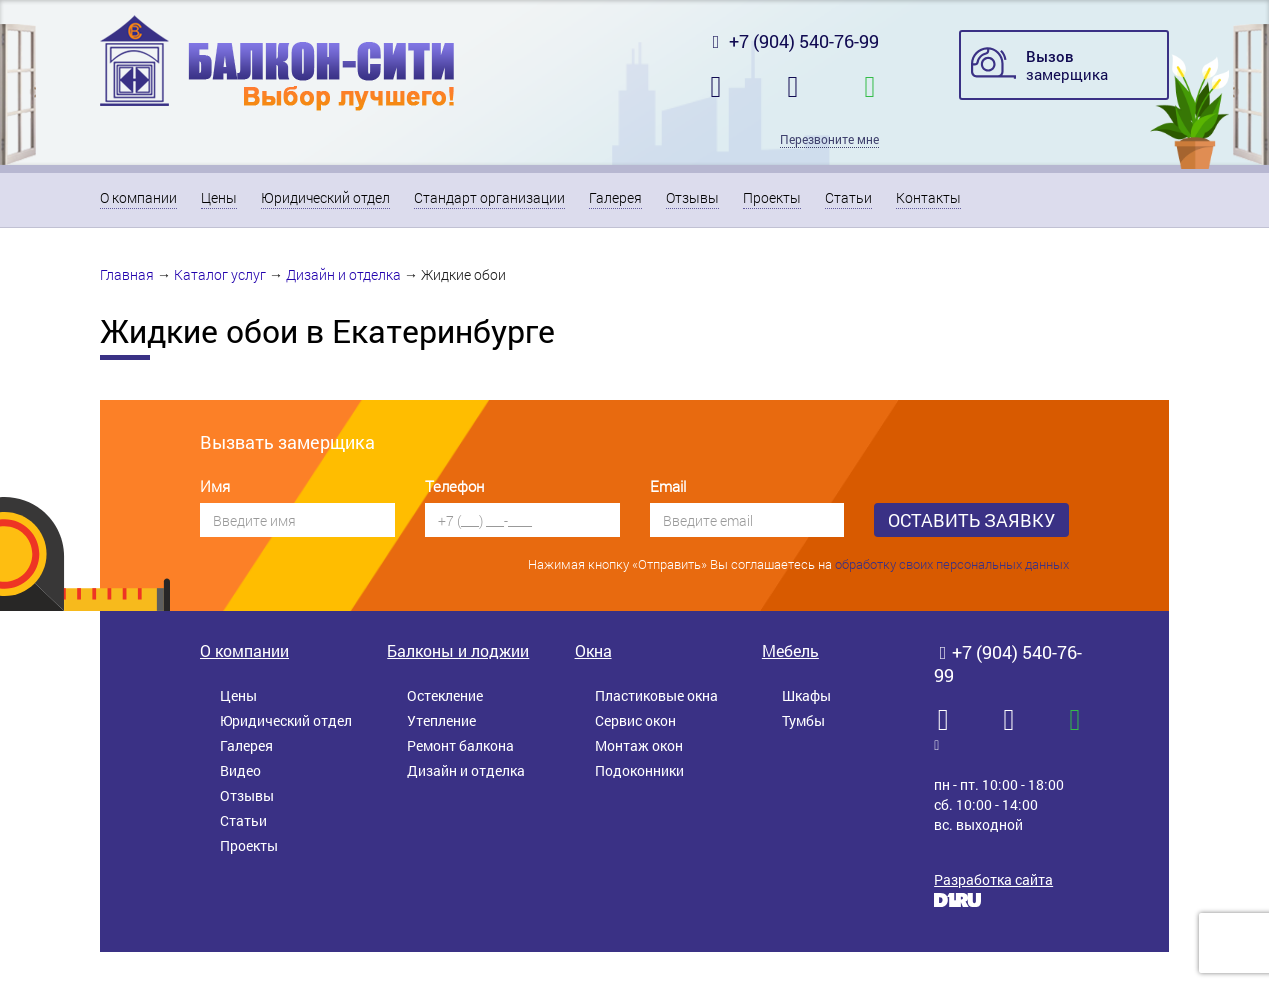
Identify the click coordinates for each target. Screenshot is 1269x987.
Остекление (445, 695)
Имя (215, 486)
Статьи (848, 197)
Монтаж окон (639, 745)
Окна (593, 650)
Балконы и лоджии (458, 650)
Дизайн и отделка (343, 274)
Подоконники (639, 770)
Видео (240, 770)
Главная (127, 274)
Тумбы (803, 720)
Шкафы (806, 695)
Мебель (790, 650)
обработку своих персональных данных (952, 564)
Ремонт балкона (460, 745)
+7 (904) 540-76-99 (793, 41)
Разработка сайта (993, 879)
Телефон (454, 486)
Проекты (772, 197)
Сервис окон (635, 720)
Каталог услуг (220, 274)
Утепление (441, 720)
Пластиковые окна (656, 695)
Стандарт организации (489, 197)
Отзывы (692, 197)
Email (668, 486)
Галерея (615, 197)
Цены (219, 197)
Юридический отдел (325, 197)
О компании (138, 197)
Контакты (928, 197)
